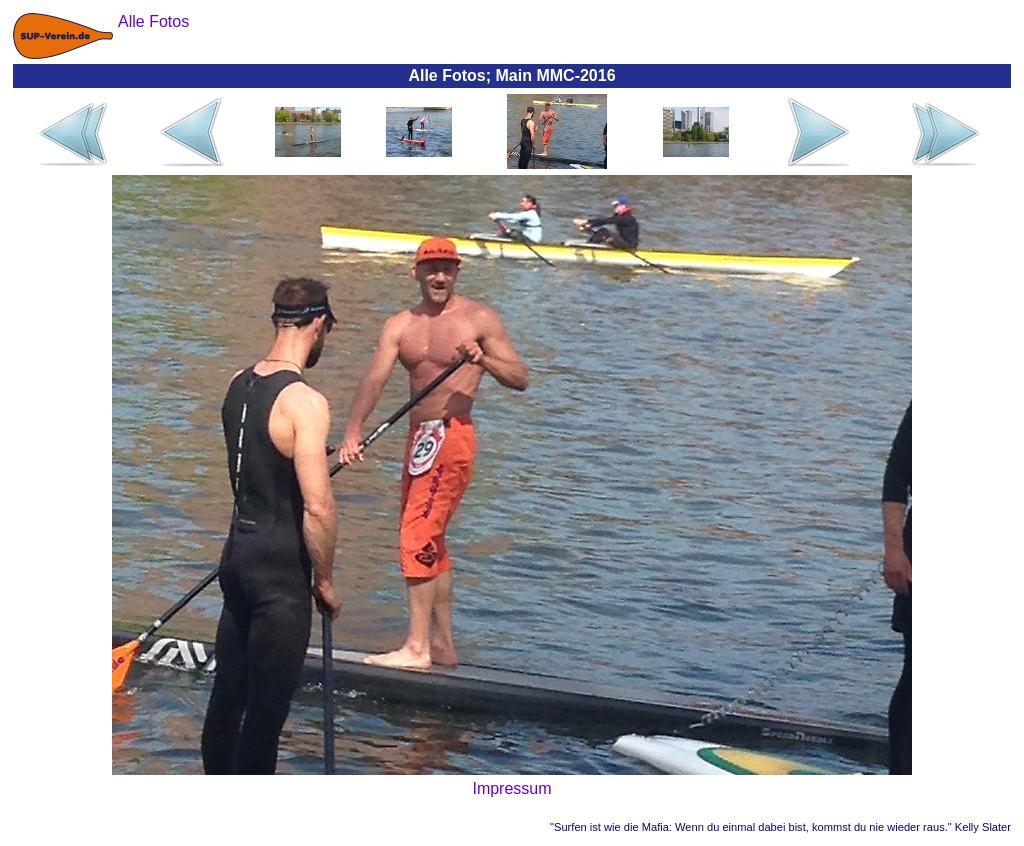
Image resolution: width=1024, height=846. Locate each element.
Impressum (511, 788)
